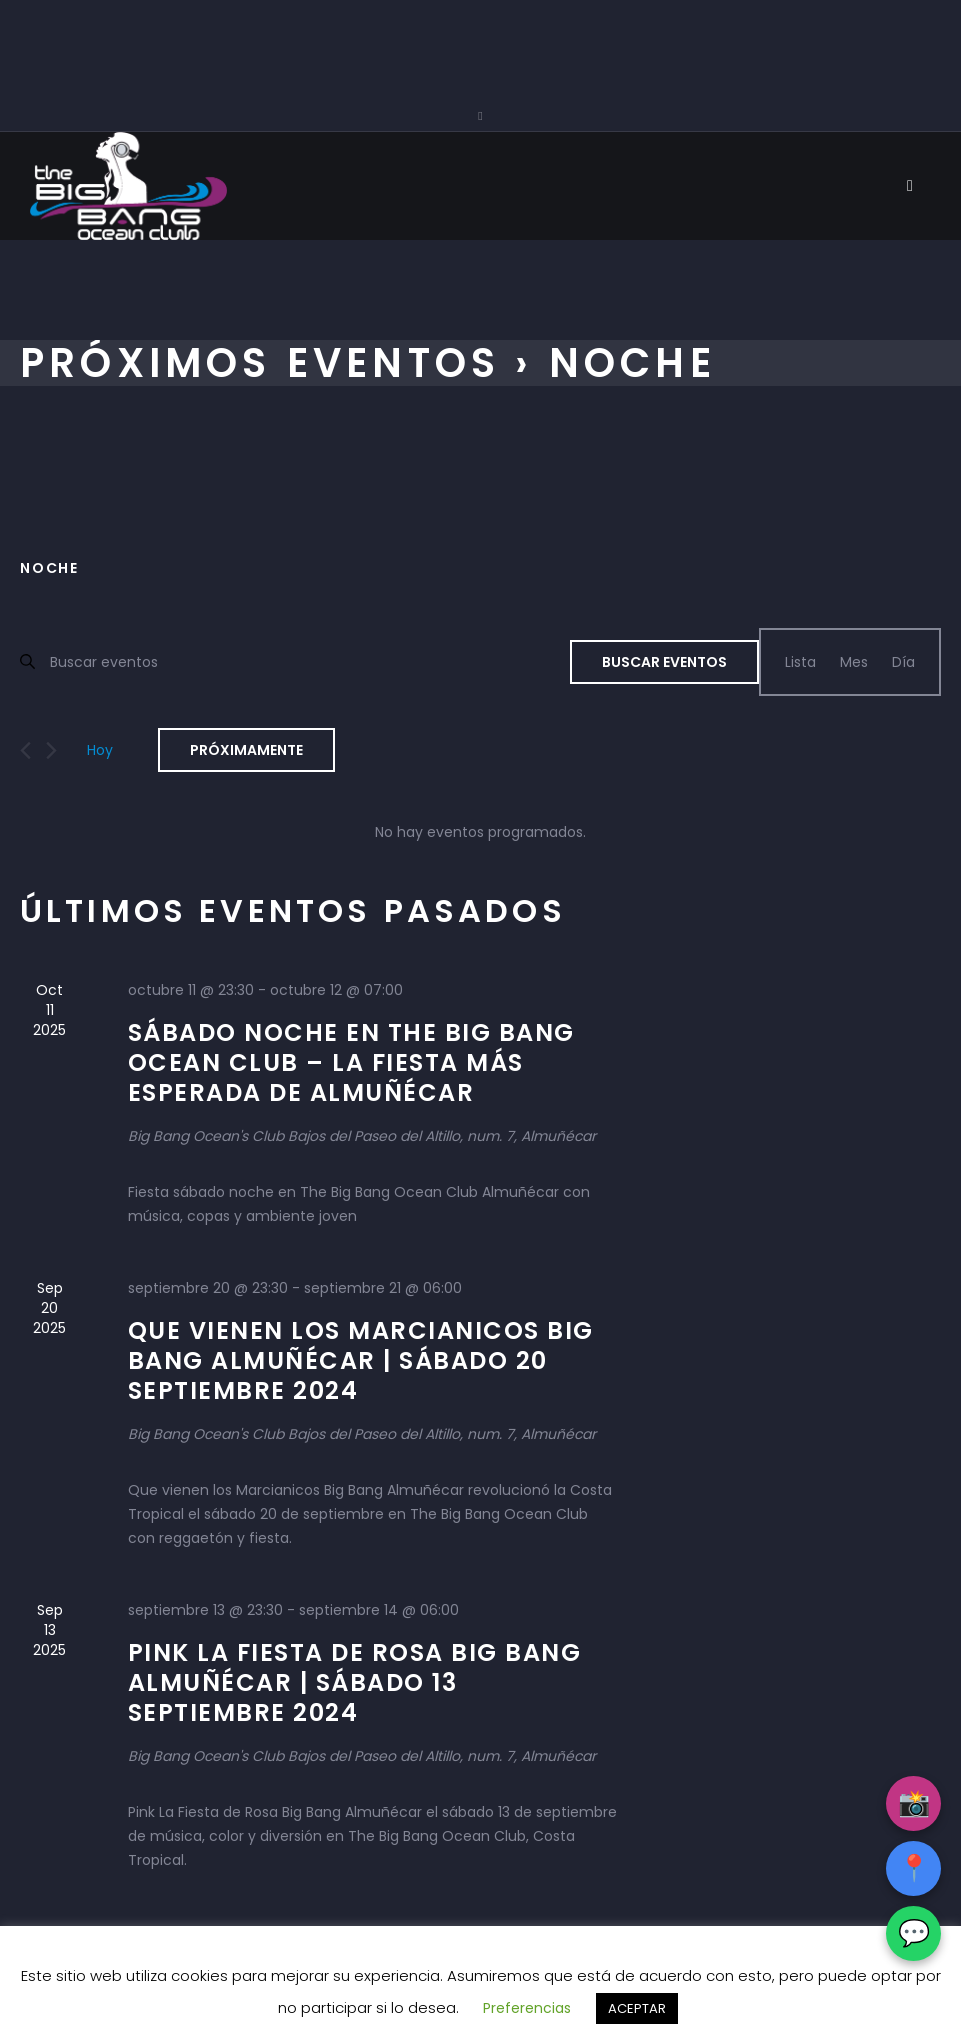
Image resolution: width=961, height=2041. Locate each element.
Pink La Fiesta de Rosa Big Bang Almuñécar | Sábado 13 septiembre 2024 (355, 1682)
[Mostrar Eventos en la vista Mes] (854, 662)
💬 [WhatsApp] (914, 1933)
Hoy (100, 750)
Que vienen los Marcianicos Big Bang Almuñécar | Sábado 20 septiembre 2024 (361, 1360)
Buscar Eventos (664, 662)
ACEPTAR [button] (637, 2008)
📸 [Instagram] (914, 1803)
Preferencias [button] (527, 2008)
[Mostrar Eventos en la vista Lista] (800, 662)
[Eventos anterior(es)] (25, 750)
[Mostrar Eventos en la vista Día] (903, 662)
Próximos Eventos (260, 363)
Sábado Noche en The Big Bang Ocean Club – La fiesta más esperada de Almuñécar (351, 1062)
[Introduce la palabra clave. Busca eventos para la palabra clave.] (310, 661)
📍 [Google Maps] (914, 1868)
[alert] (480, 832)
